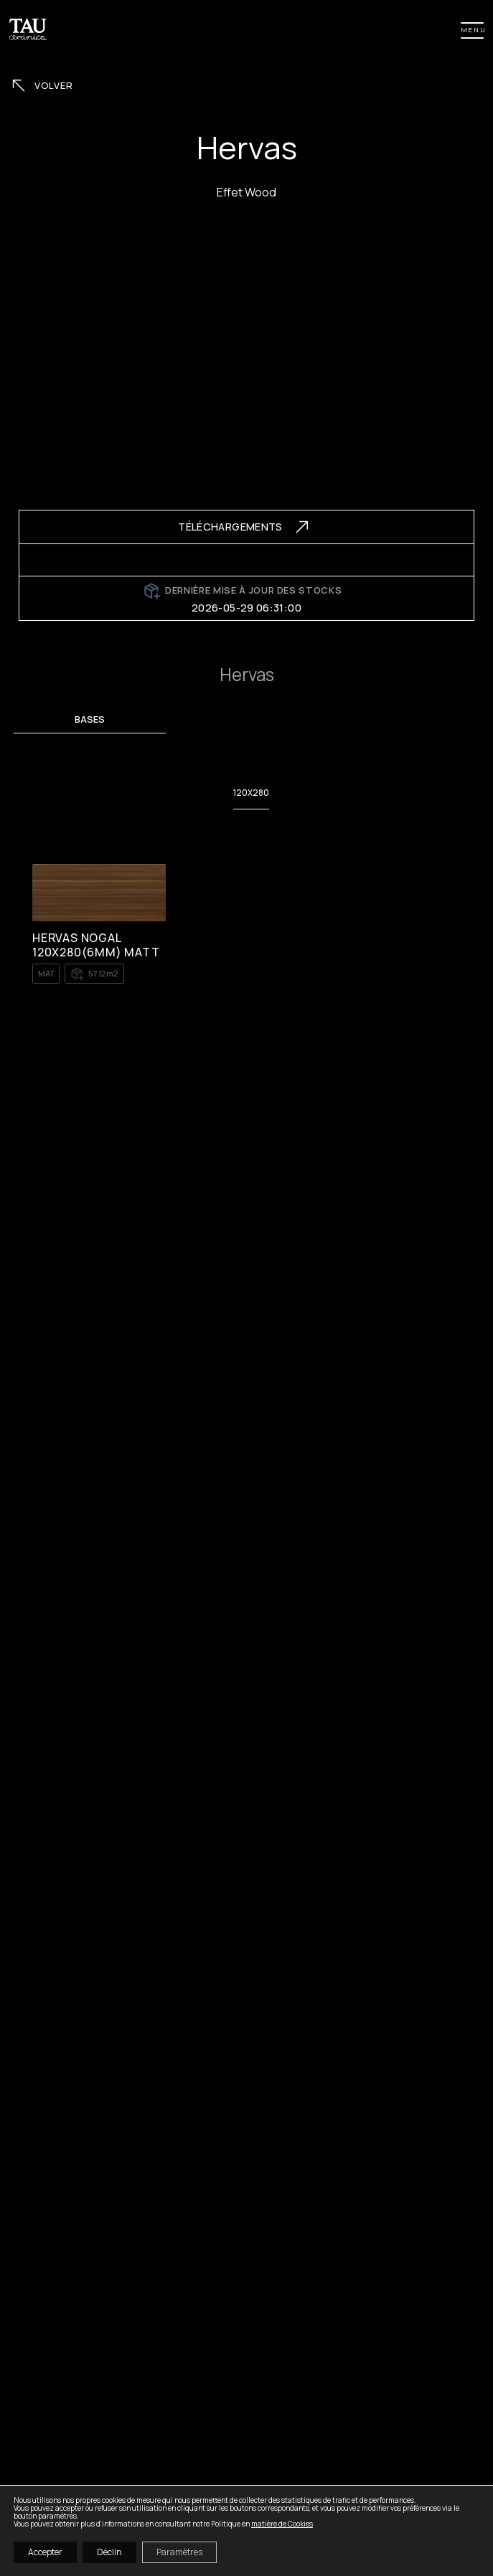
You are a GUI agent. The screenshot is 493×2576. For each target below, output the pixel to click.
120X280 (251, 793)
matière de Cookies (282, 2524)
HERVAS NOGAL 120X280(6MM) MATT (96, 945)
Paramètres (179, 2552)
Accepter (45, 2552)
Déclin (109, 2552)
